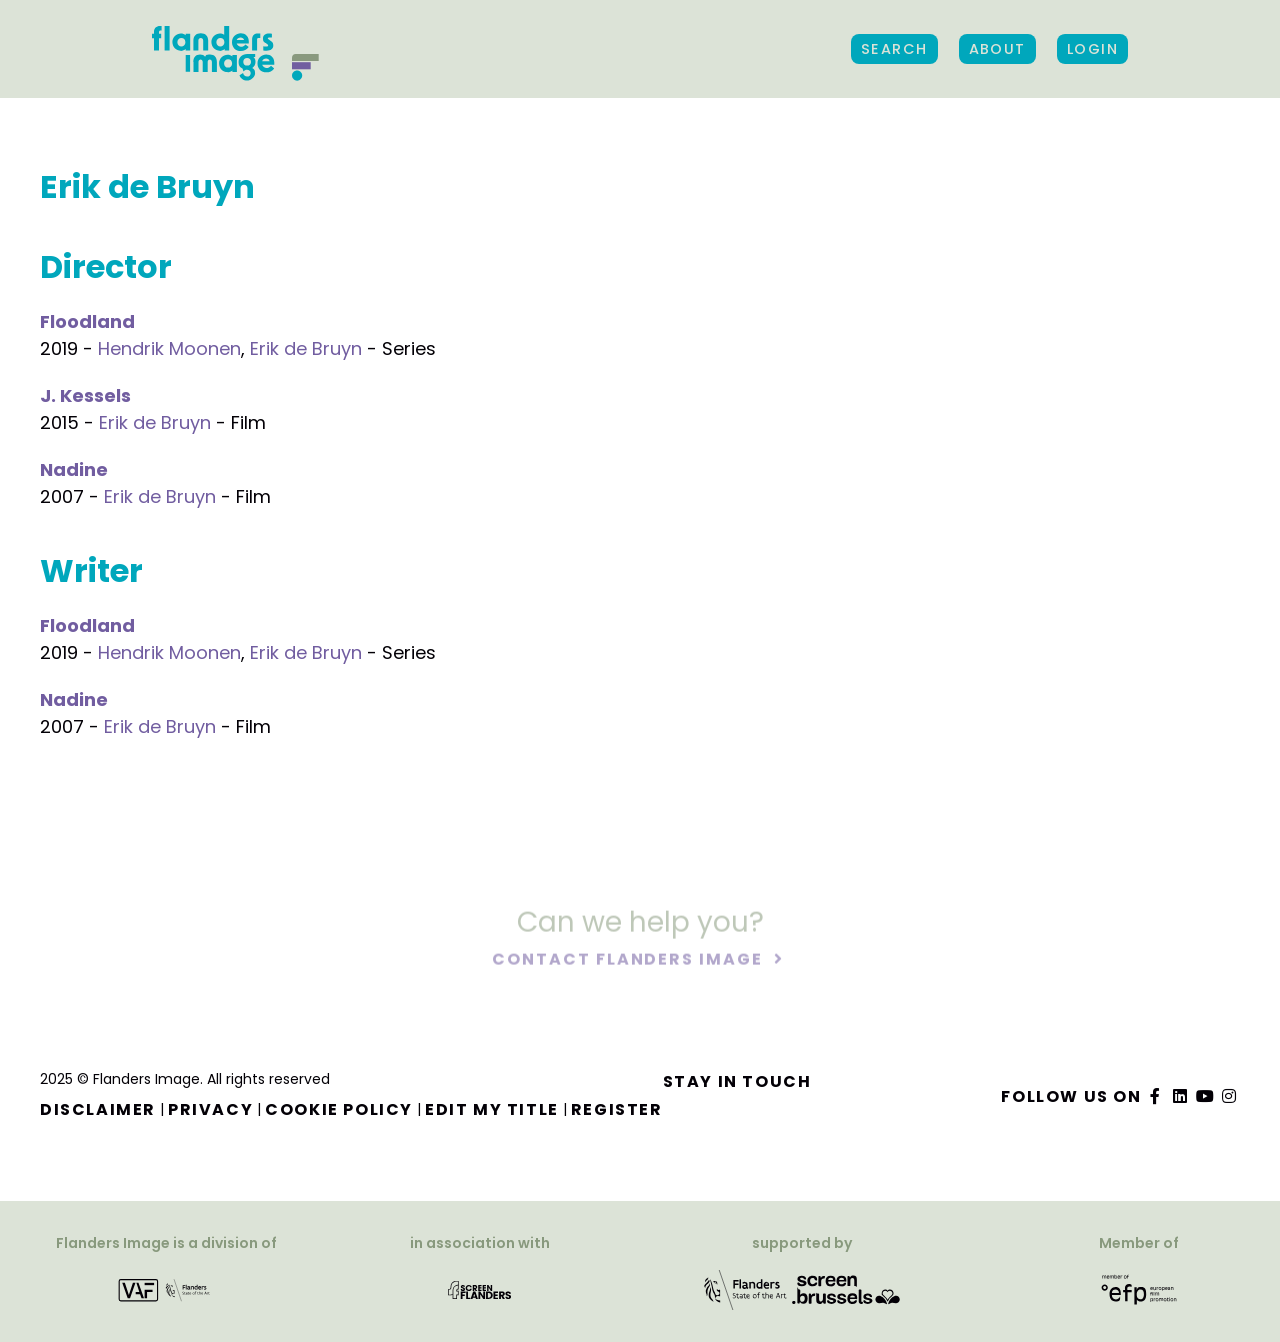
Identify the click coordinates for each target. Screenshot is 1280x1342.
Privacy (210, 1109)
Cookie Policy (339, 1109)
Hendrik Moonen (169, 348)
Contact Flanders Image (629, 960)
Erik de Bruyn (306, 348)
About (997, 49)
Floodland (87, 321)
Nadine (74, 469)
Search (894, 49)
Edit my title (492, 1109)
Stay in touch (737, 1081)
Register (617, 1109)
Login (1092, 49)
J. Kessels (85, 395)
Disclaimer (98, 1109)
